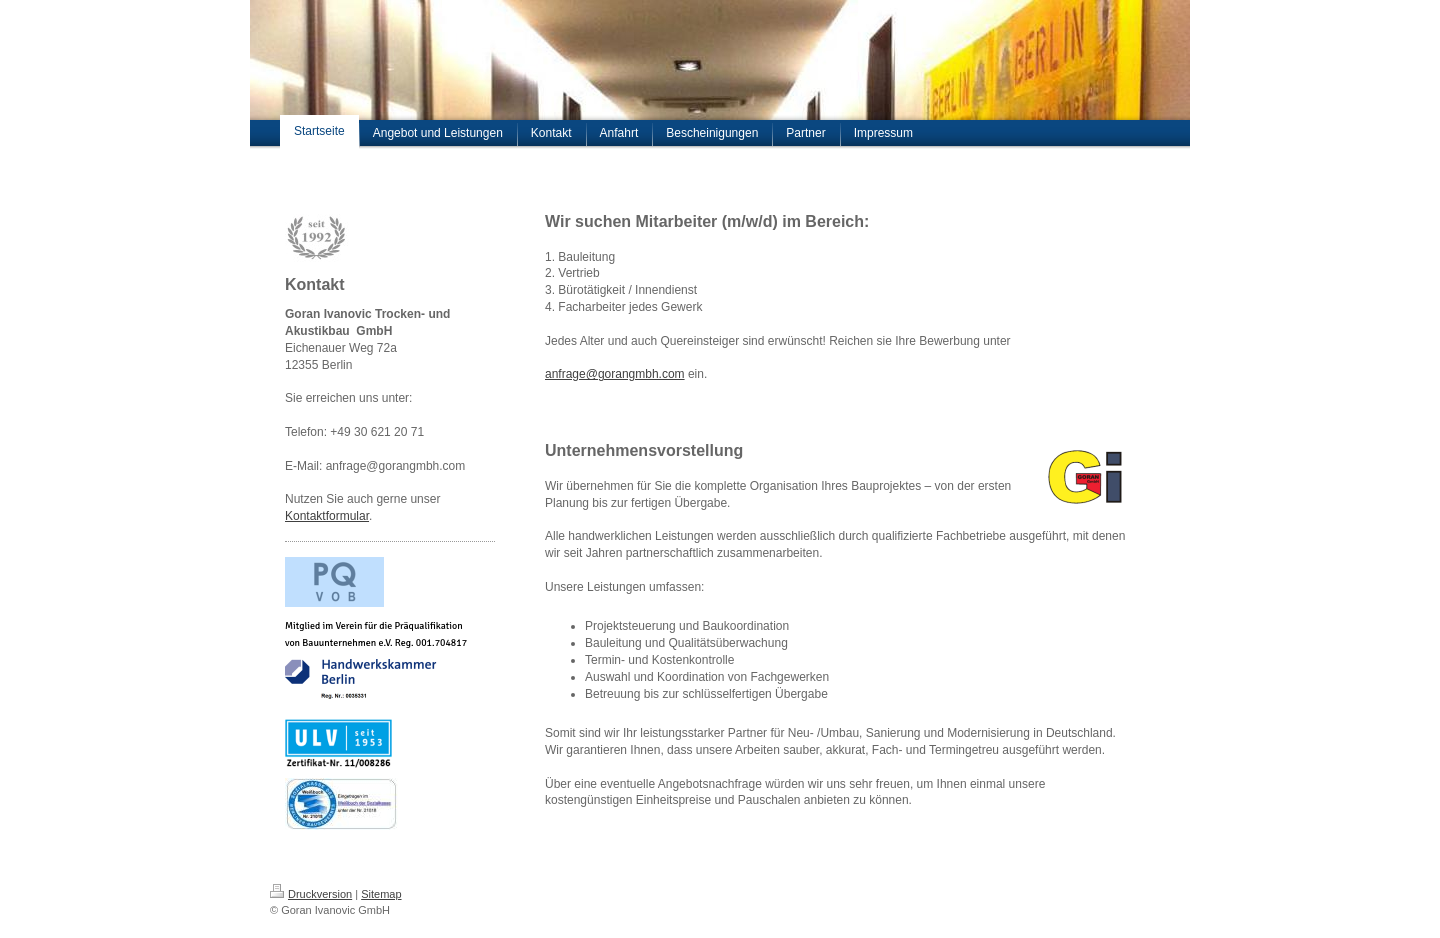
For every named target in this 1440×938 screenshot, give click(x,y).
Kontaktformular (327, 516)
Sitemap (381, 894)
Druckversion (311, 894)
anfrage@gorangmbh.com (615, 374)
